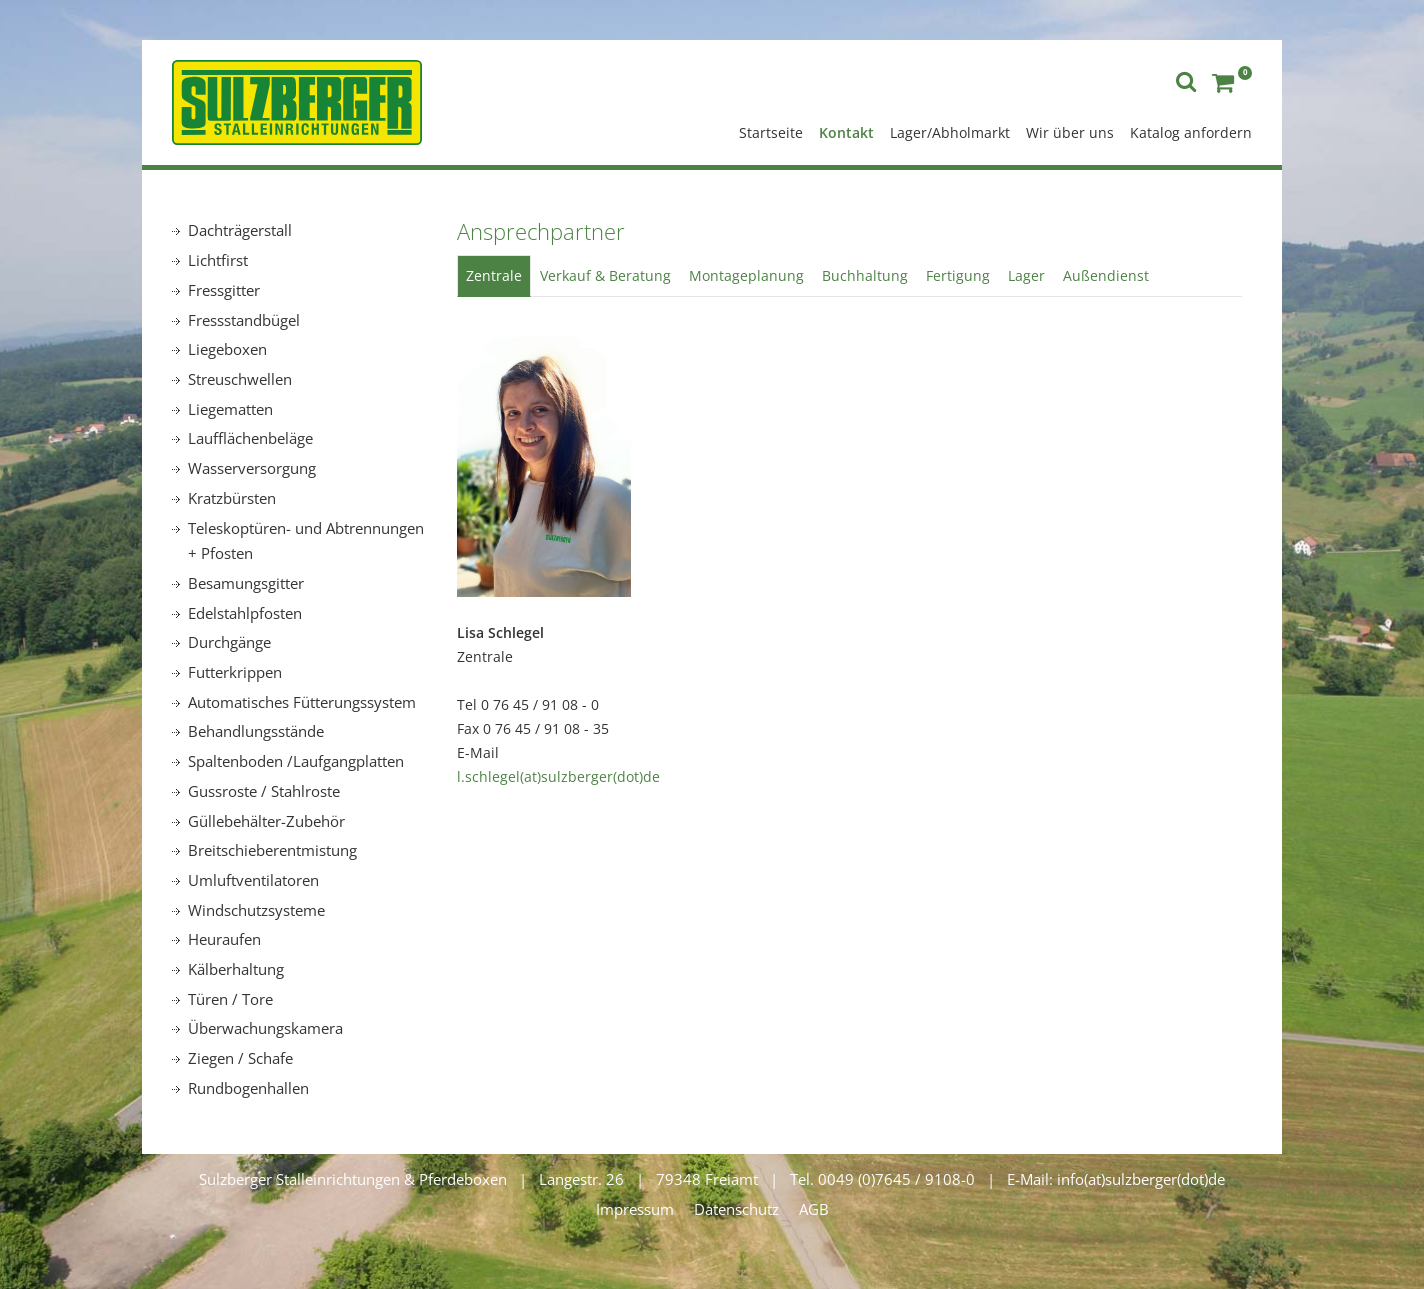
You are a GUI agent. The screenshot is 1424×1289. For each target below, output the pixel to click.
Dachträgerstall (240, 230)
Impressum (635, 1209)
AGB (814, 1209)
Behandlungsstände (256, 731)
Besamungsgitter (246, 583)
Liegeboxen (227, 349)
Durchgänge (229, 642)
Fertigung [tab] (958, 275)
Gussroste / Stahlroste (264, 791)
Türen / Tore (230, 999)
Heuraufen (224, 939)
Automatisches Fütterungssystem (302, 702)
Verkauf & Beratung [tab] (605, 275)
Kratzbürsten (232, 498)
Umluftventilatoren (253, 880)
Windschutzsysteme (256, 910)
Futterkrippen (235, 672)
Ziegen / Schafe (240, 1058)
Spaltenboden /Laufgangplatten (296, 761)
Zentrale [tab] (494, 275)
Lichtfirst (218, 260)
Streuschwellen (240, 379)
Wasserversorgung (252, 468)
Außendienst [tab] (1106, 275)
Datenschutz (736, 1209)
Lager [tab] (1026, 275)
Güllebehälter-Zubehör (266, 821)
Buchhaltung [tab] (865, 275)
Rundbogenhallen (248, 1088)
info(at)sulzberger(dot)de (1141, 1179)
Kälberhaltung (236, 969)
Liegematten (230, 409)
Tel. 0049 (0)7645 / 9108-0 (882, 1179)
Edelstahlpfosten (245, 613)
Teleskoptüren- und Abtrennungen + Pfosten (306, 541)
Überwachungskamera (265, 1028)
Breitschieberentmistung (272, 850)
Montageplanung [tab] (746, 275)
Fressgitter (224, 290)
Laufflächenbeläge (250, 438)
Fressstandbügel (244, 320)
